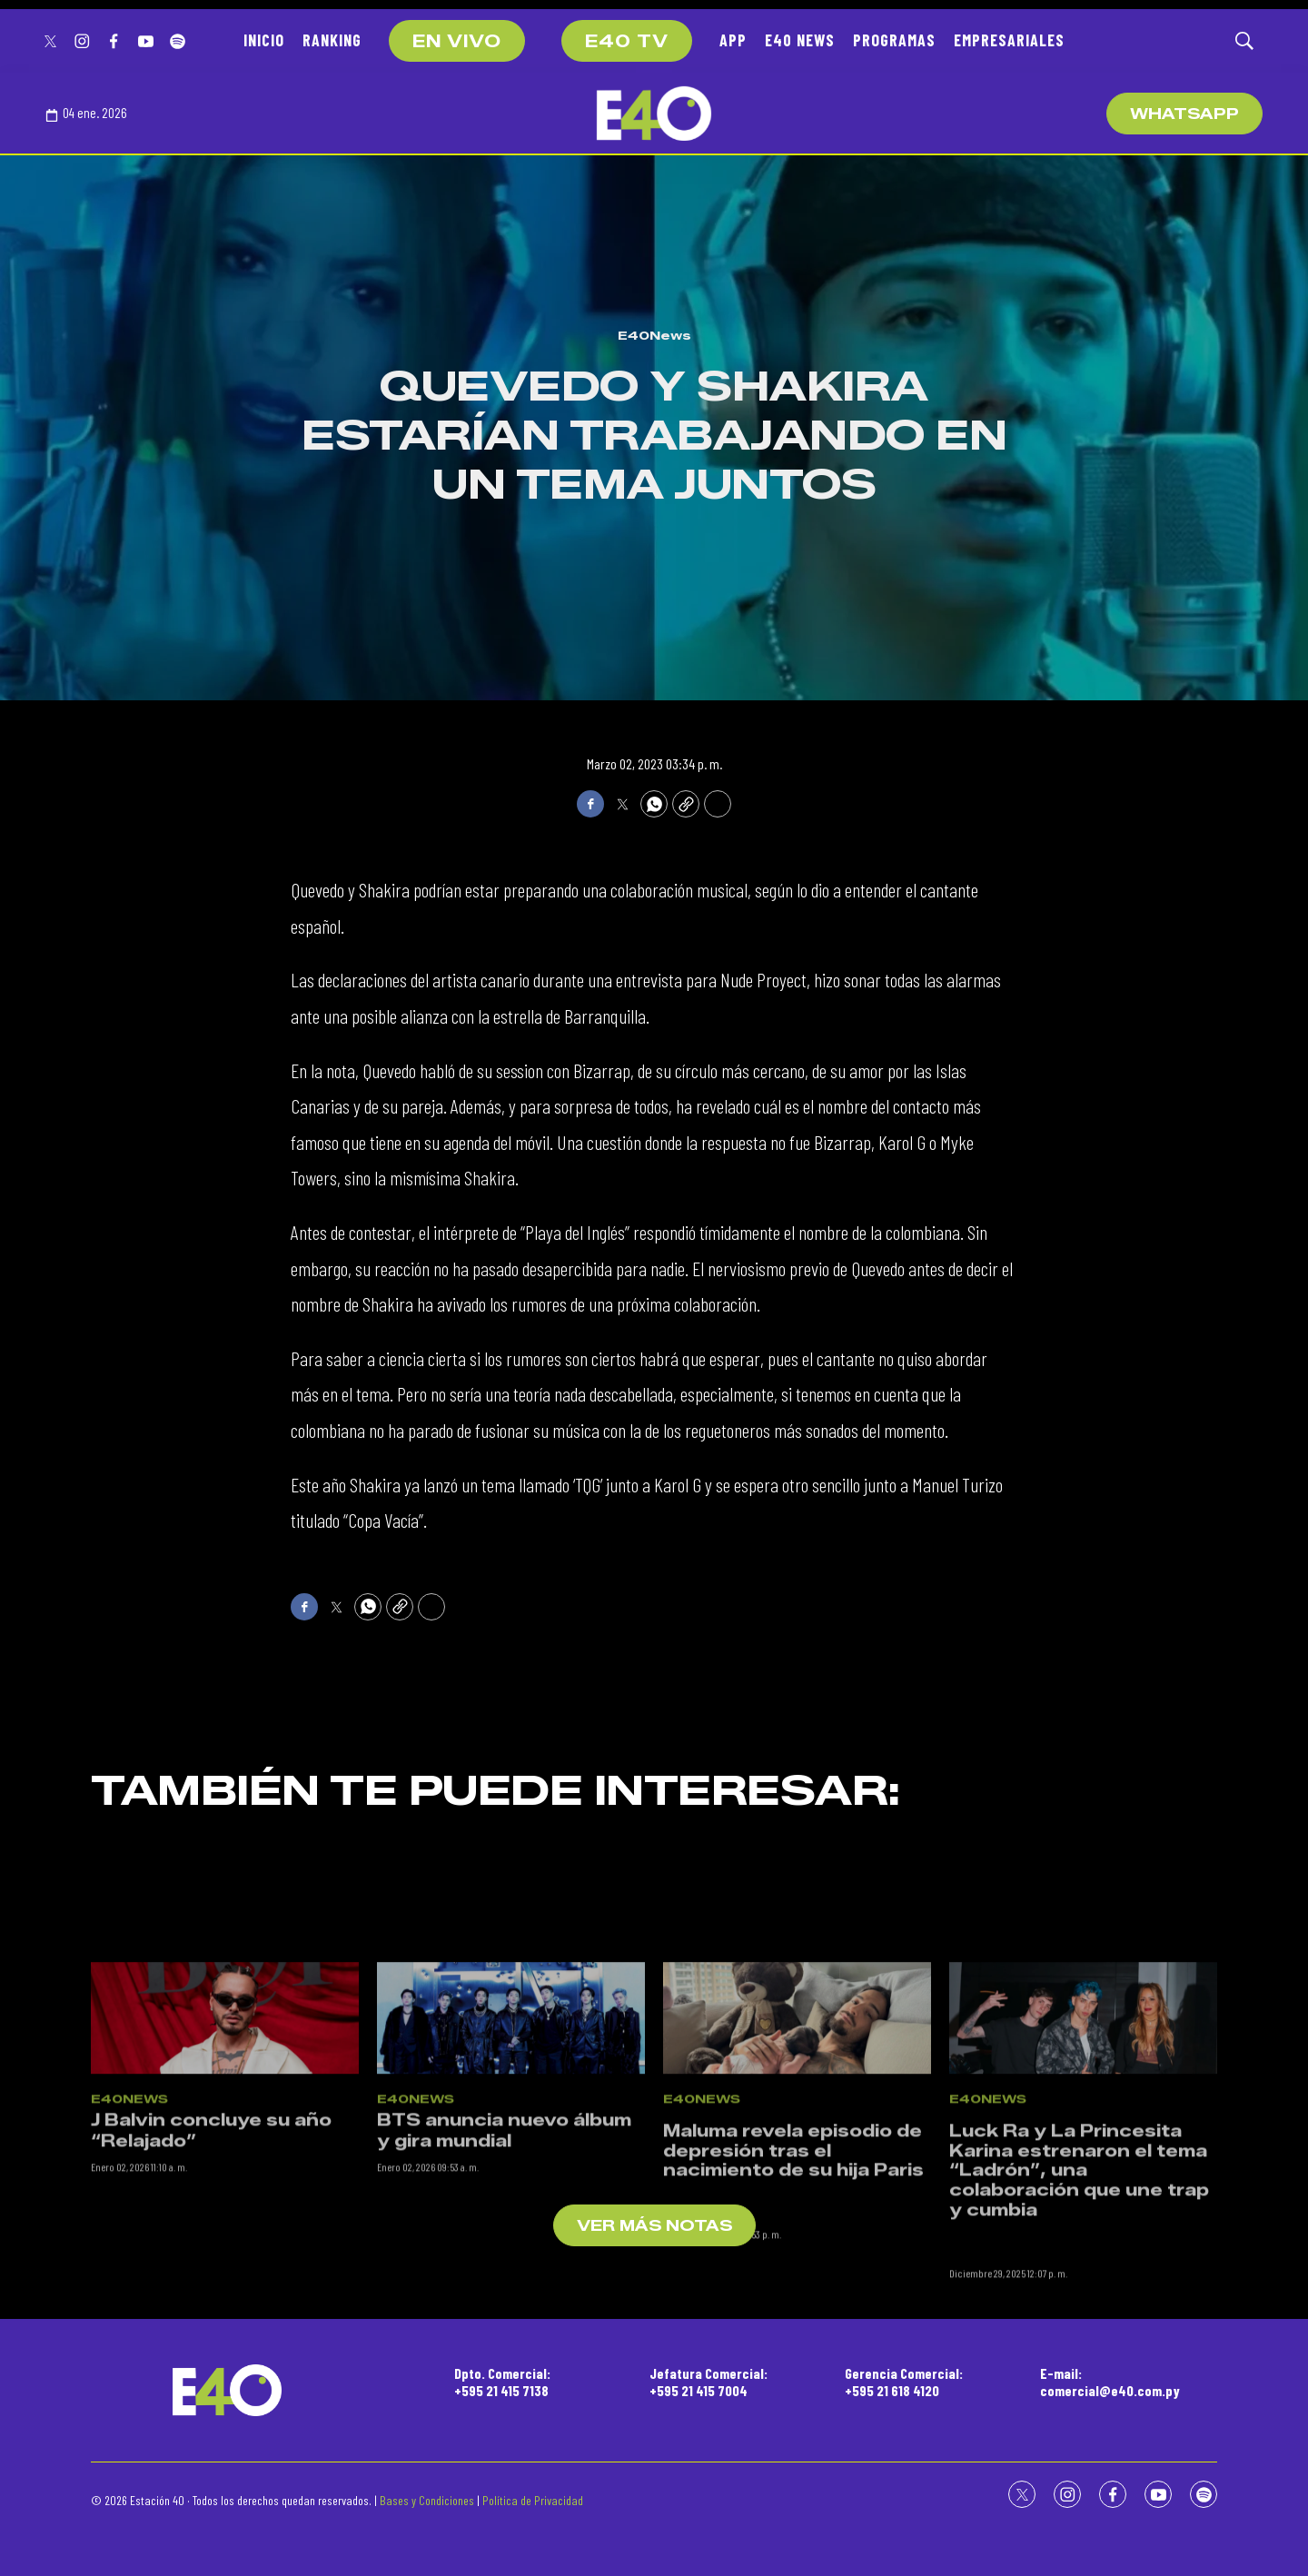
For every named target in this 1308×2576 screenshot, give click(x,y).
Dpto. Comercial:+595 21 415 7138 (502, 2381)
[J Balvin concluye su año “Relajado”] (225, 2122)
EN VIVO (456, 42)
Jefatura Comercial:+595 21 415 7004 (708, 2381)
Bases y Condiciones (427, 2500)
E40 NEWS (800, 40)
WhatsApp (1184, 114)
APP (733, 40)
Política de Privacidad (532, 2500)
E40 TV (627, 42)
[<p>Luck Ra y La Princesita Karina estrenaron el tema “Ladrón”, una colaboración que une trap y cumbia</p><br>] (1083, 2122)
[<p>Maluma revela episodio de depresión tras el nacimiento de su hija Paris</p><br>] (797, 2122)
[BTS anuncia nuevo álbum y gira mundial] (511, 2122)
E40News (654, 335)
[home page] (654, 113)
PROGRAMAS (894, 40)
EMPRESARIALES (1009, 40)
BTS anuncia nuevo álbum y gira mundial (504, 2235)
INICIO (263, 40)
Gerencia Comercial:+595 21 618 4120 (904, 2381)
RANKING (332, 40)
